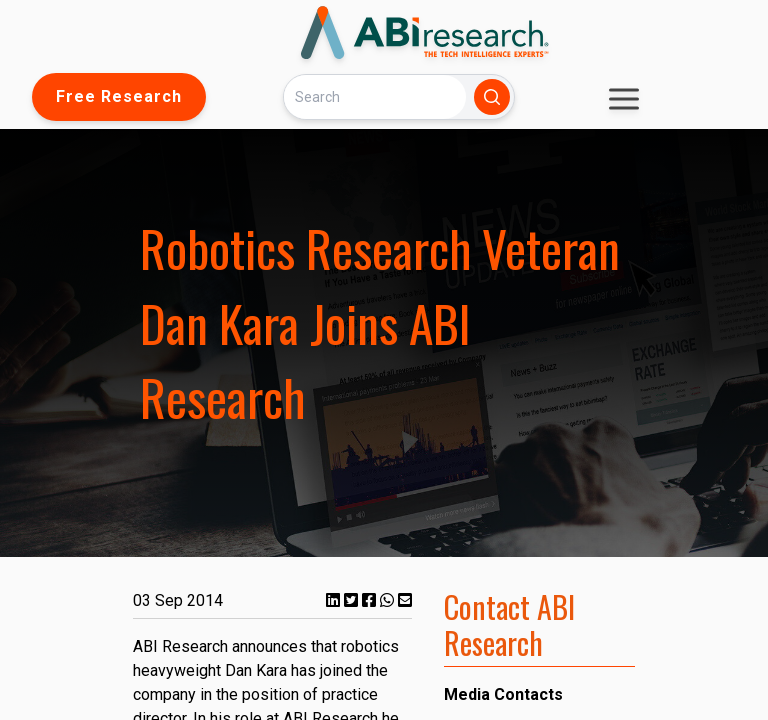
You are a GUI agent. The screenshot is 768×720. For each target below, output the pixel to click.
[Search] (375, 96)
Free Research (119, 96)
